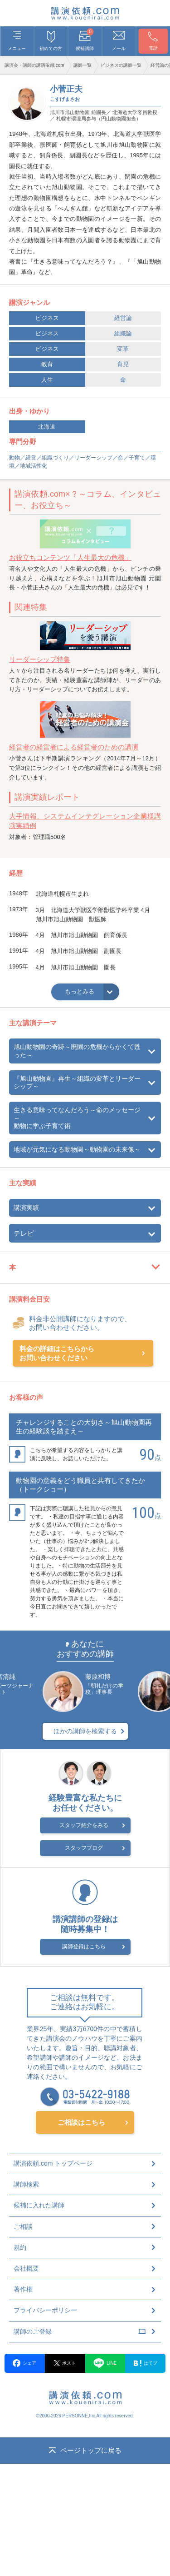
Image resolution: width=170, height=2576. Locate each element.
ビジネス (47, 318)
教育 (47, 364)
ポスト (65, 2363)
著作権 (23, 2289)
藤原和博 (98, 1676)
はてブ (145, 2363)
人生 (47, 379)
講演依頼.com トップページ (53, 2163)
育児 (123, 364)
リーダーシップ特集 (39, 659)
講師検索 (26, 2184)
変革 (123, 348)
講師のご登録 (80, 2331)
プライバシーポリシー (45, 2310)
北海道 (47, 427)
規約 (20, 2247)
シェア (24, 2363)
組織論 (123, 333)
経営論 (123, 318)
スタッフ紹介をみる (83, 1825)
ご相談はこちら (81, 2122)
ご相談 (23, 2226)
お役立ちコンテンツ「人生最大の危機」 (70, 557)
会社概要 (26, 2268)
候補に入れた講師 (39, 2205)
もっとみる (79, 991)
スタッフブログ (84, 1848)
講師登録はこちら (84, 1946)
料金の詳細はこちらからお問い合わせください (56, 1353)
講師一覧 (82, 65)
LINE (105, 2363)
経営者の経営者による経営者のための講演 (73, 747)
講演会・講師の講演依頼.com (34, 65)
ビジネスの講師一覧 (121, 65)
